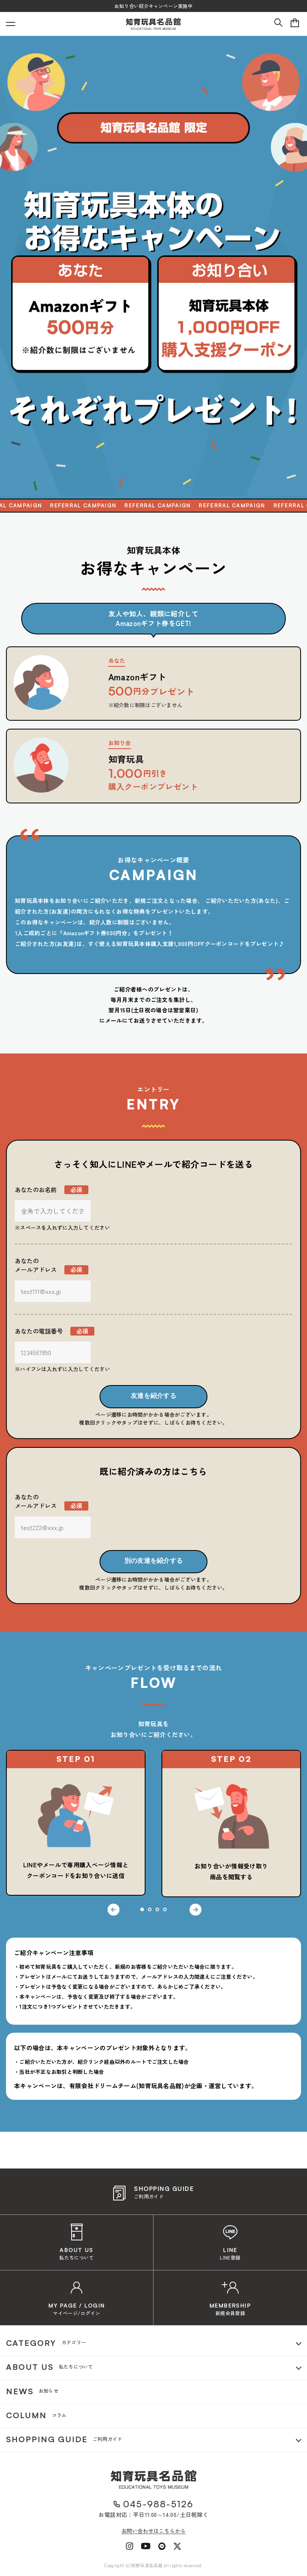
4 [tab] (165, 1909)
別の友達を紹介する (153, 1560)
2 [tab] (150, 1909)
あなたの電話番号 (54, 1331)
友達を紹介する (153, 1395)
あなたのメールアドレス (51, 1265)
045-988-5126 (158, 2503)
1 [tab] (142, 1909)
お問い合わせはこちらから (154, 2530)
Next (195, 1910)
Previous (114, 1910)
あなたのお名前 (51, 1190)
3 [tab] (157, 1909)
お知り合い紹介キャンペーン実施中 (153, 5)
